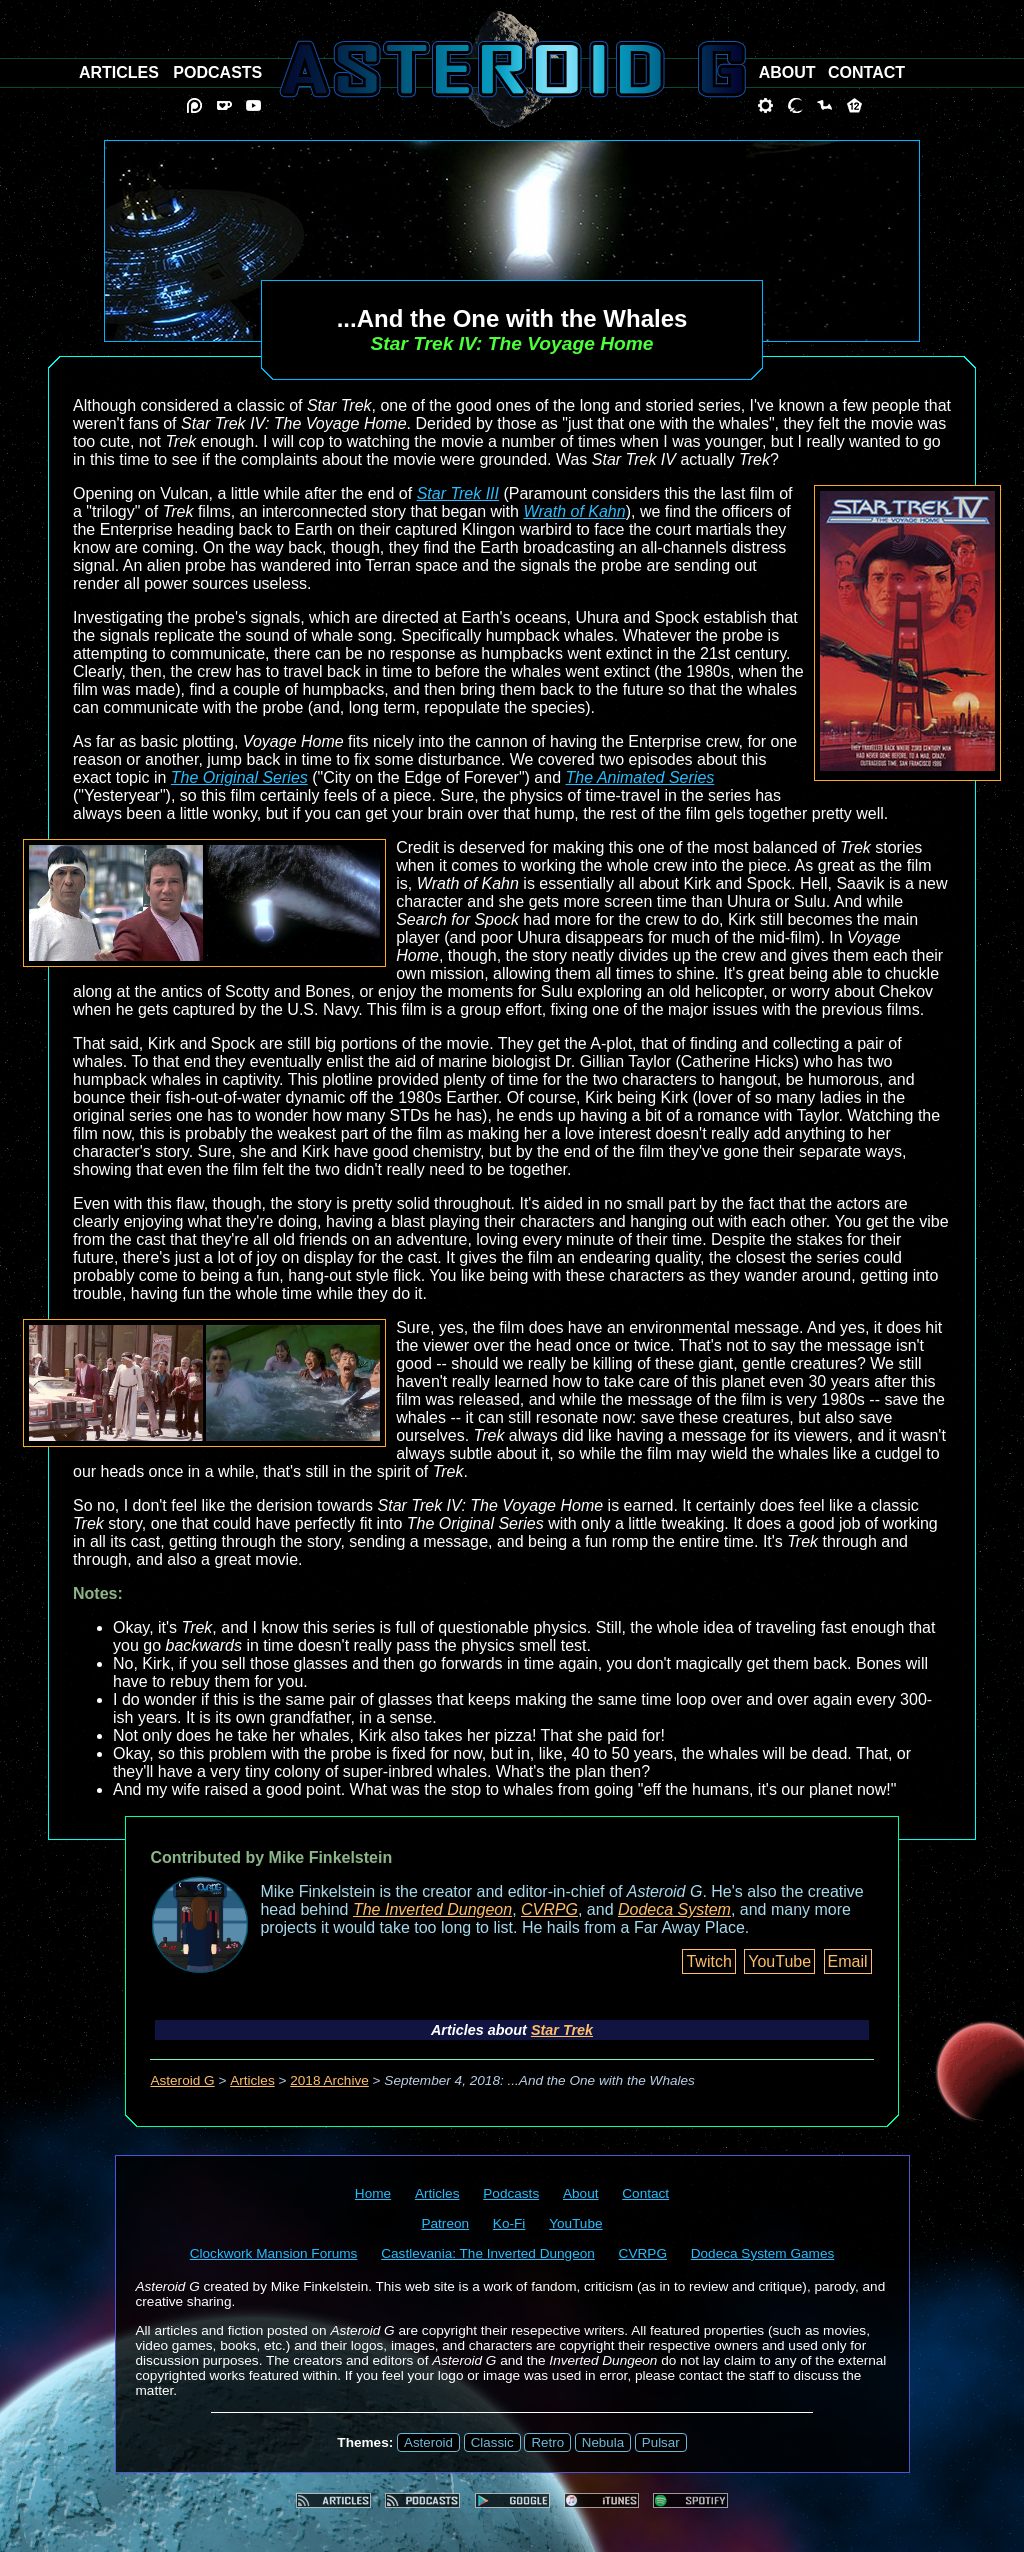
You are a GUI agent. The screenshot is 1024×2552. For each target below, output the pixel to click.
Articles (252, 2080)
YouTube (779, 1961)
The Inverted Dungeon (432, 1909)
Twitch (708, 1961)
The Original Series (239, 777)
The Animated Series (639, 777)
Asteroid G (182, 2080)
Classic (492, 2442)
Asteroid (428, 2442)
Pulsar (661, 2442)
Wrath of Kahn (574, 511)
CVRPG (549, 1909)
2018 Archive (329, 2080)
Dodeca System (674, 1909)
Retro (547, 2442)
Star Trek (562, 2030)
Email (848, 1961)
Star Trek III (458, 493)
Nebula (603, 2442)
